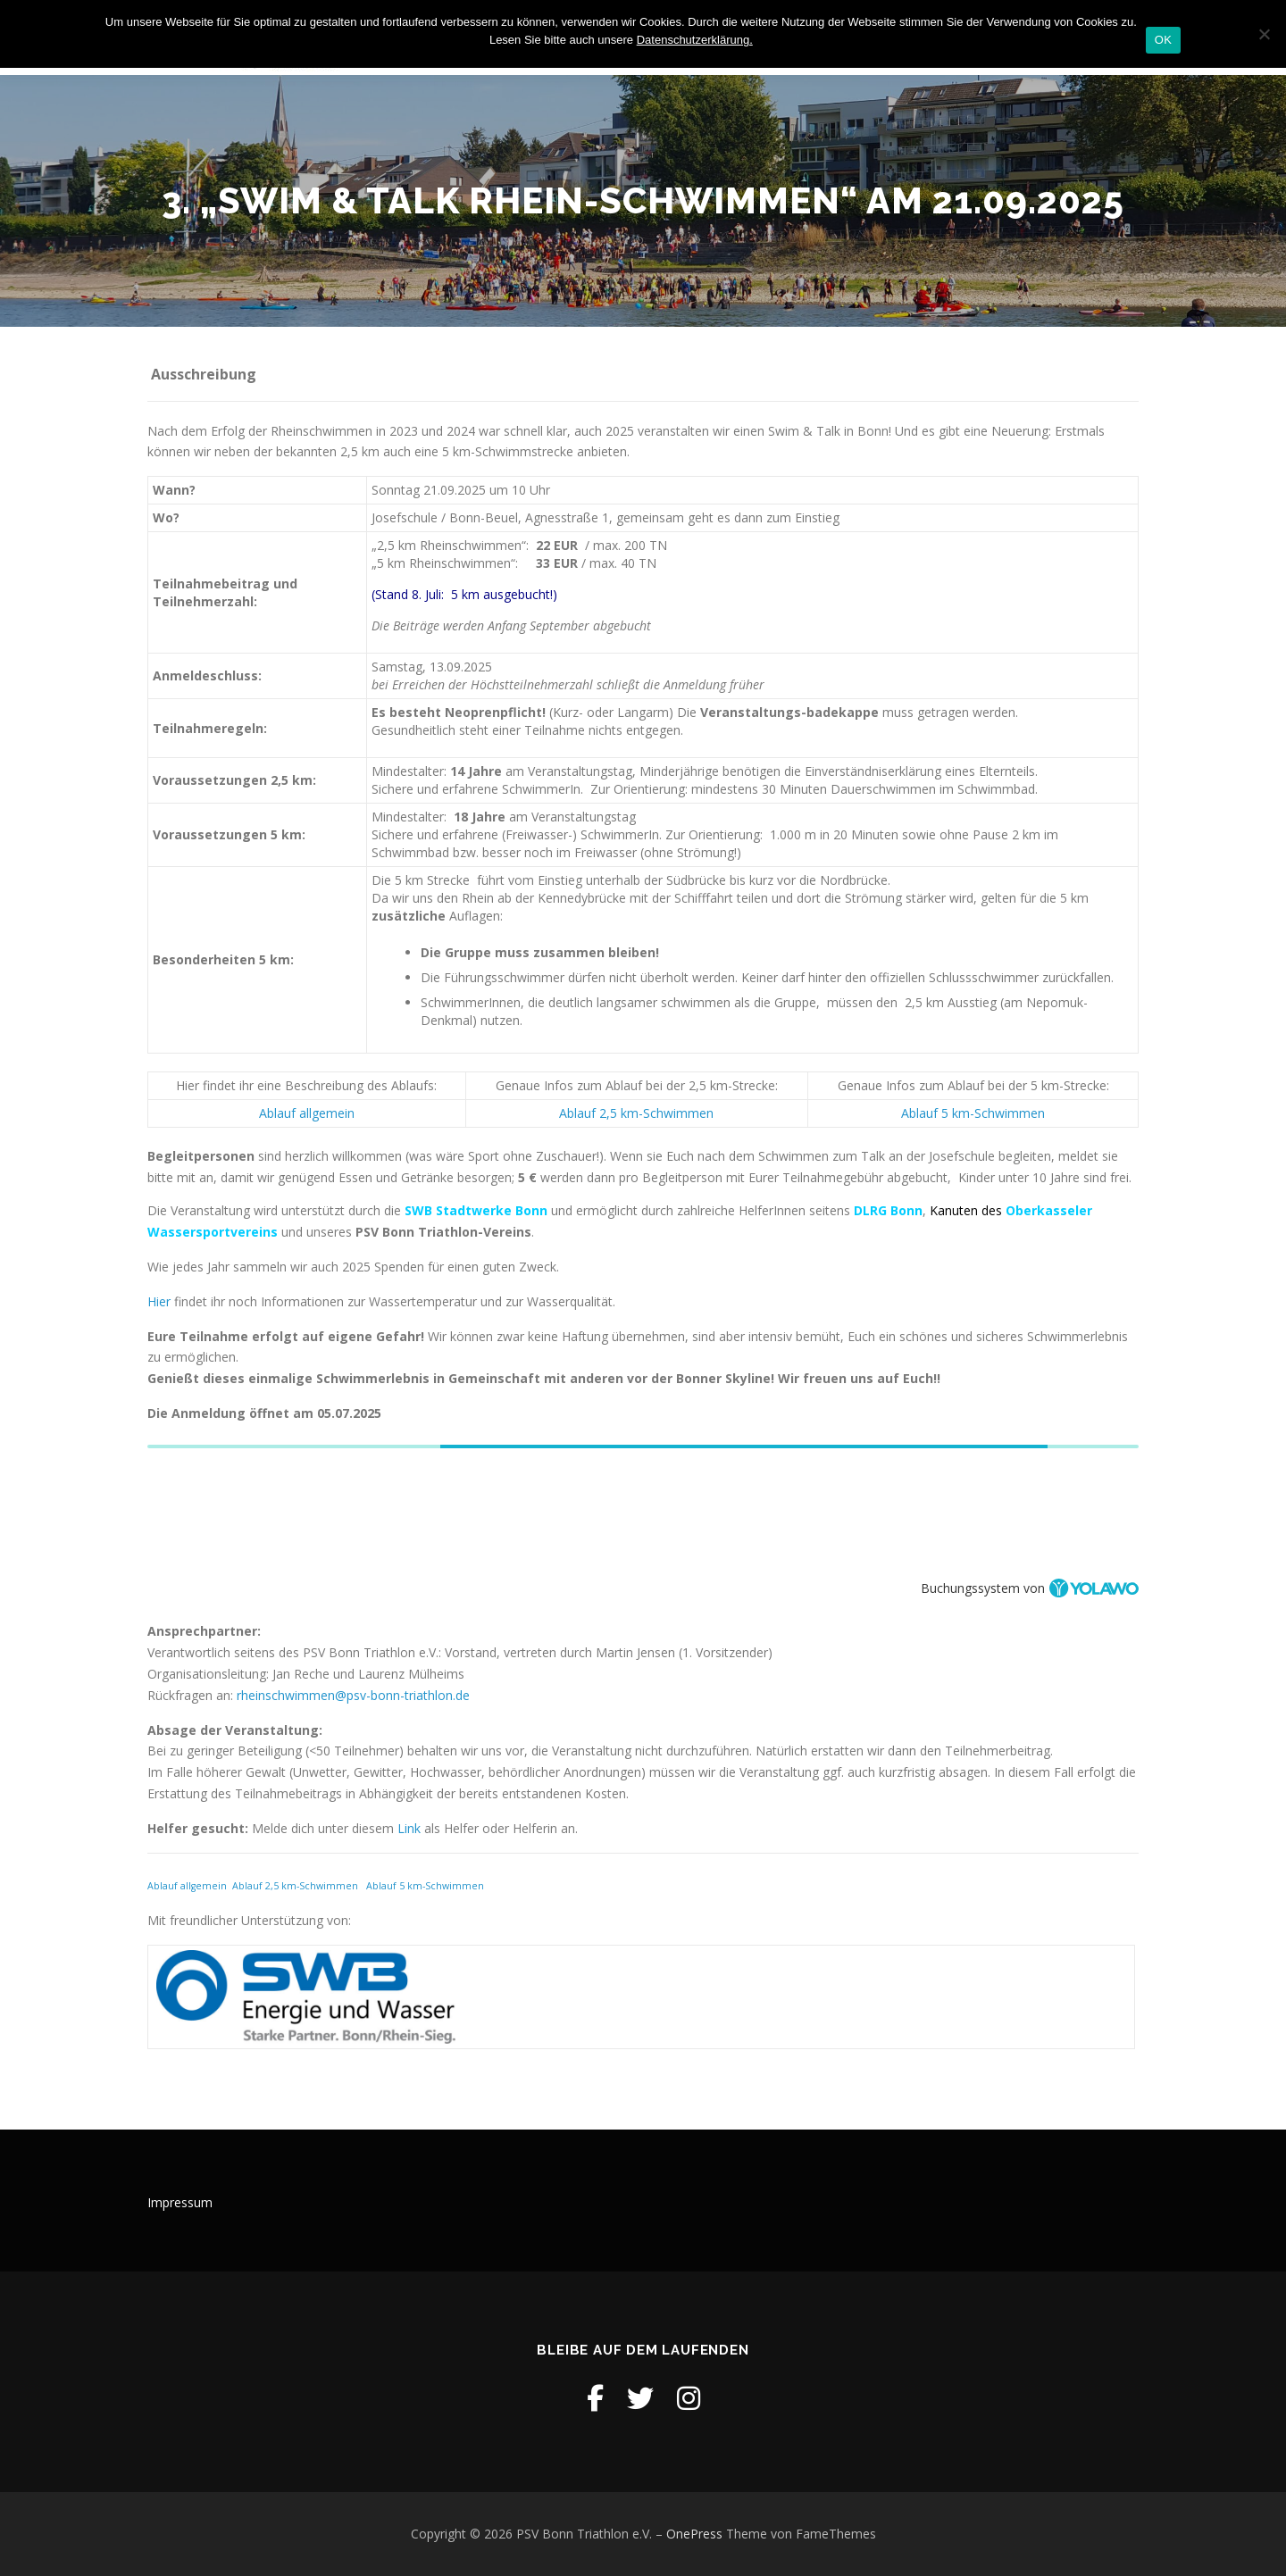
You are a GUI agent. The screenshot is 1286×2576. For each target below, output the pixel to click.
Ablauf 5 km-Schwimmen (973, 1113)
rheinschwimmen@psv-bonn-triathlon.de (353, 1695)
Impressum (180, 2202)
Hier (160, 1301)
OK (1163, 39)
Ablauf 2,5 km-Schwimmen (636, 1113)
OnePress (694, 2533)
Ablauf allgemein (307, 1113)
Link (409, 1828)
